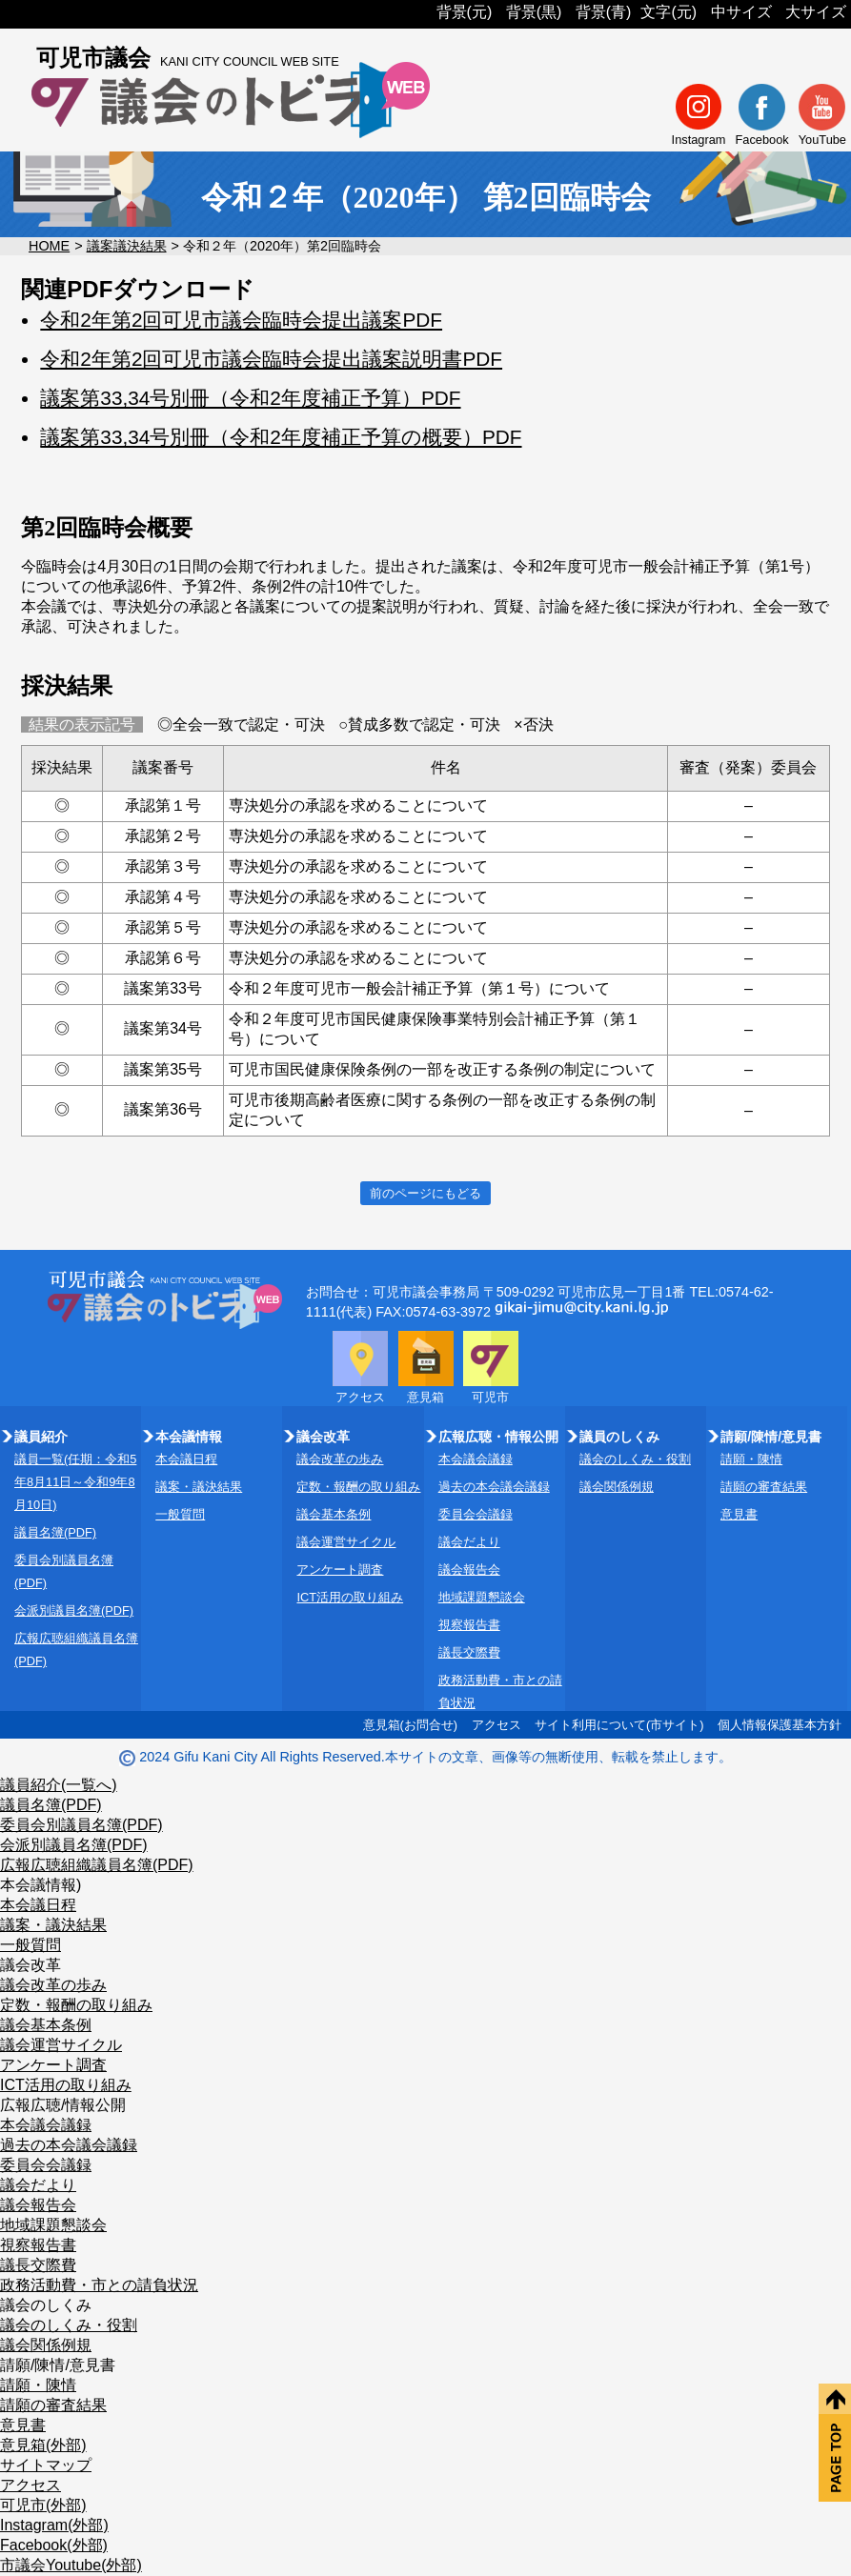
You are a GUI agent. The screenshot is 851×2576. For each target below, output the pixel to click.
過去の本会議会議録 (494, 1486)
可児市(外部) (43, 2505)
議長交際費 (469, 1652)
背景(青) (604, 12)
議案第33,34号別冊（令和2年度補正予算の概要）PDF (280, 437)
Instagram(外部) (54, 2525)
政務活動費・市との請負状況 (99, 2285)
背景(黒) (534, 12)
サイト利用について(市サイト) (619, 1725)
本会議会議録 (475, 1459)
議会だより (469, 1542)
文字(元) (668, 12)
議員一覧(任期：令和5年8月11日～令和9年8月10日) (75, 1482)
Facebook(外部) (54, 2545)
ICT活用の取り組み (349, 1597)
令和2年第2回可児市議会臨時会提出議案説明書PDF (271, 359)
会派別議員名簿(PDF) (73, 1610)
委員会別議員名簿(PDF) (81, 1825)
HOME (49, 245)
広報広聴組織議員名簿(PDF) (96, 1865)
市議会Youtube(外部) (71, 2565)
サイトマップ (45, 2465)
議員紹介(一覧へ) (58, 1785)
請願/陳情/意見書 (57, 2365)
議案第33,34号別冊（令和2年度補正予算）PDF (250, 398)
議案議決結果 (127, 245)
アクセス (496, 1725)
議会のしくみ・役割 (635, 1459)
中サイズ (741, 12)
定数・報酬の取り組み (358, 1486)
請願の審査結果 (763, 1486)
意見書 (739, 1514)
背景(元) (464, 12)
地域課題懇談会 (481, 1597)
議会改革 (30, 1965)
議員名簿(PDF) (55, 1532)
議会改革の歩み (339, 1459)
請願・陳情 (751, 1459)
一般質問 (180, 1514)
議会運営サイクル (345, 1542)
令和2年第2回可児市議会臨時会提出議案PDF (241, 320)
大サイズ (815, 12)
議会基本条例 (333, 1514)
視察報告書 (469, 1625)
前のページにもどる (425, 1193)
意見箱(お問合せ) (410, 1725)
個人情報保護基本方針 (779, 1725)
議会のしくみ (45, 2305)
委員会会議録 (475, 1514)
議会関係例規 (616, 1486)
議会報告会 (469, 1569)
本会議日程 (186, 1459)
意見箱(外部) (43, 2445)
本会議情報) (40, 1885)
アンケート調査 (339, 1569)
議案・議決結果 (198, 1486)
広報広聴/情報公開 (63, 2105)
